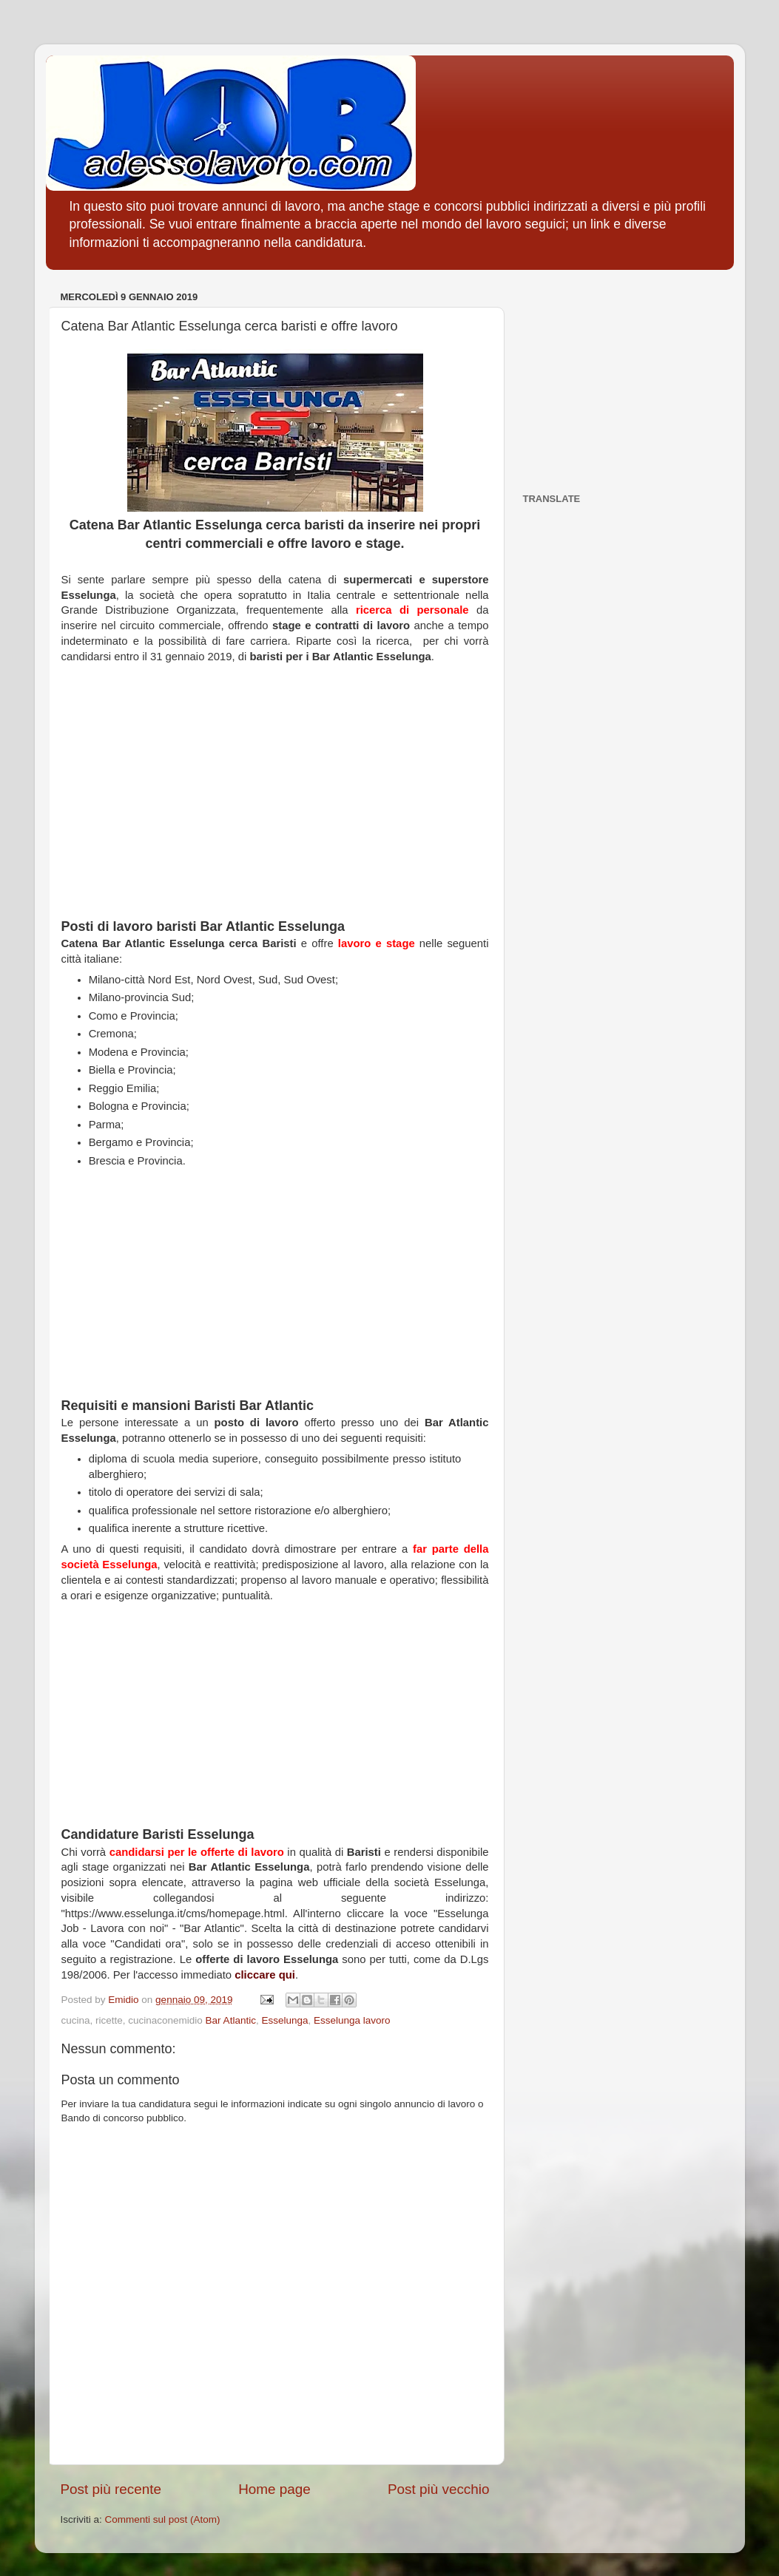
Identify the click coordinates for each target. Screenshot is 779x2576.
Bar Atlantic (231, 2020)
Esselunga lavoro (352, 2020)
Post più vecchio (439, 2489)
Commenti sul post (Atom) (162, 2519)
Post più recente (111, 2489)
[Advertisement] (275, 798)
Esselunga (284, 2020)
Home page (274, 2489)
